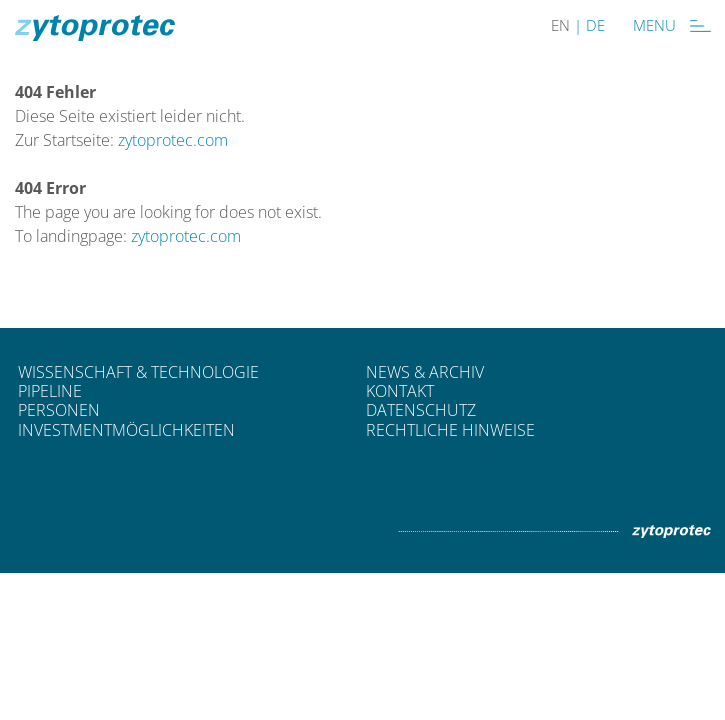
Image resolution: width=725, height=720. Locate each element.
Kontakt (400, 391)
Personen (59, 410)
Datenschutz (421, 410)
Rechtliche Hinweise (450, 430)
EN (560, 25)
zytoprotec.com (173, 140)
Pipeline (50, 391)
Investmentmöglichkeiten (126, 430)
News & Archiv (425, 372)
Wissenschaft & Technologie (138, 372)
